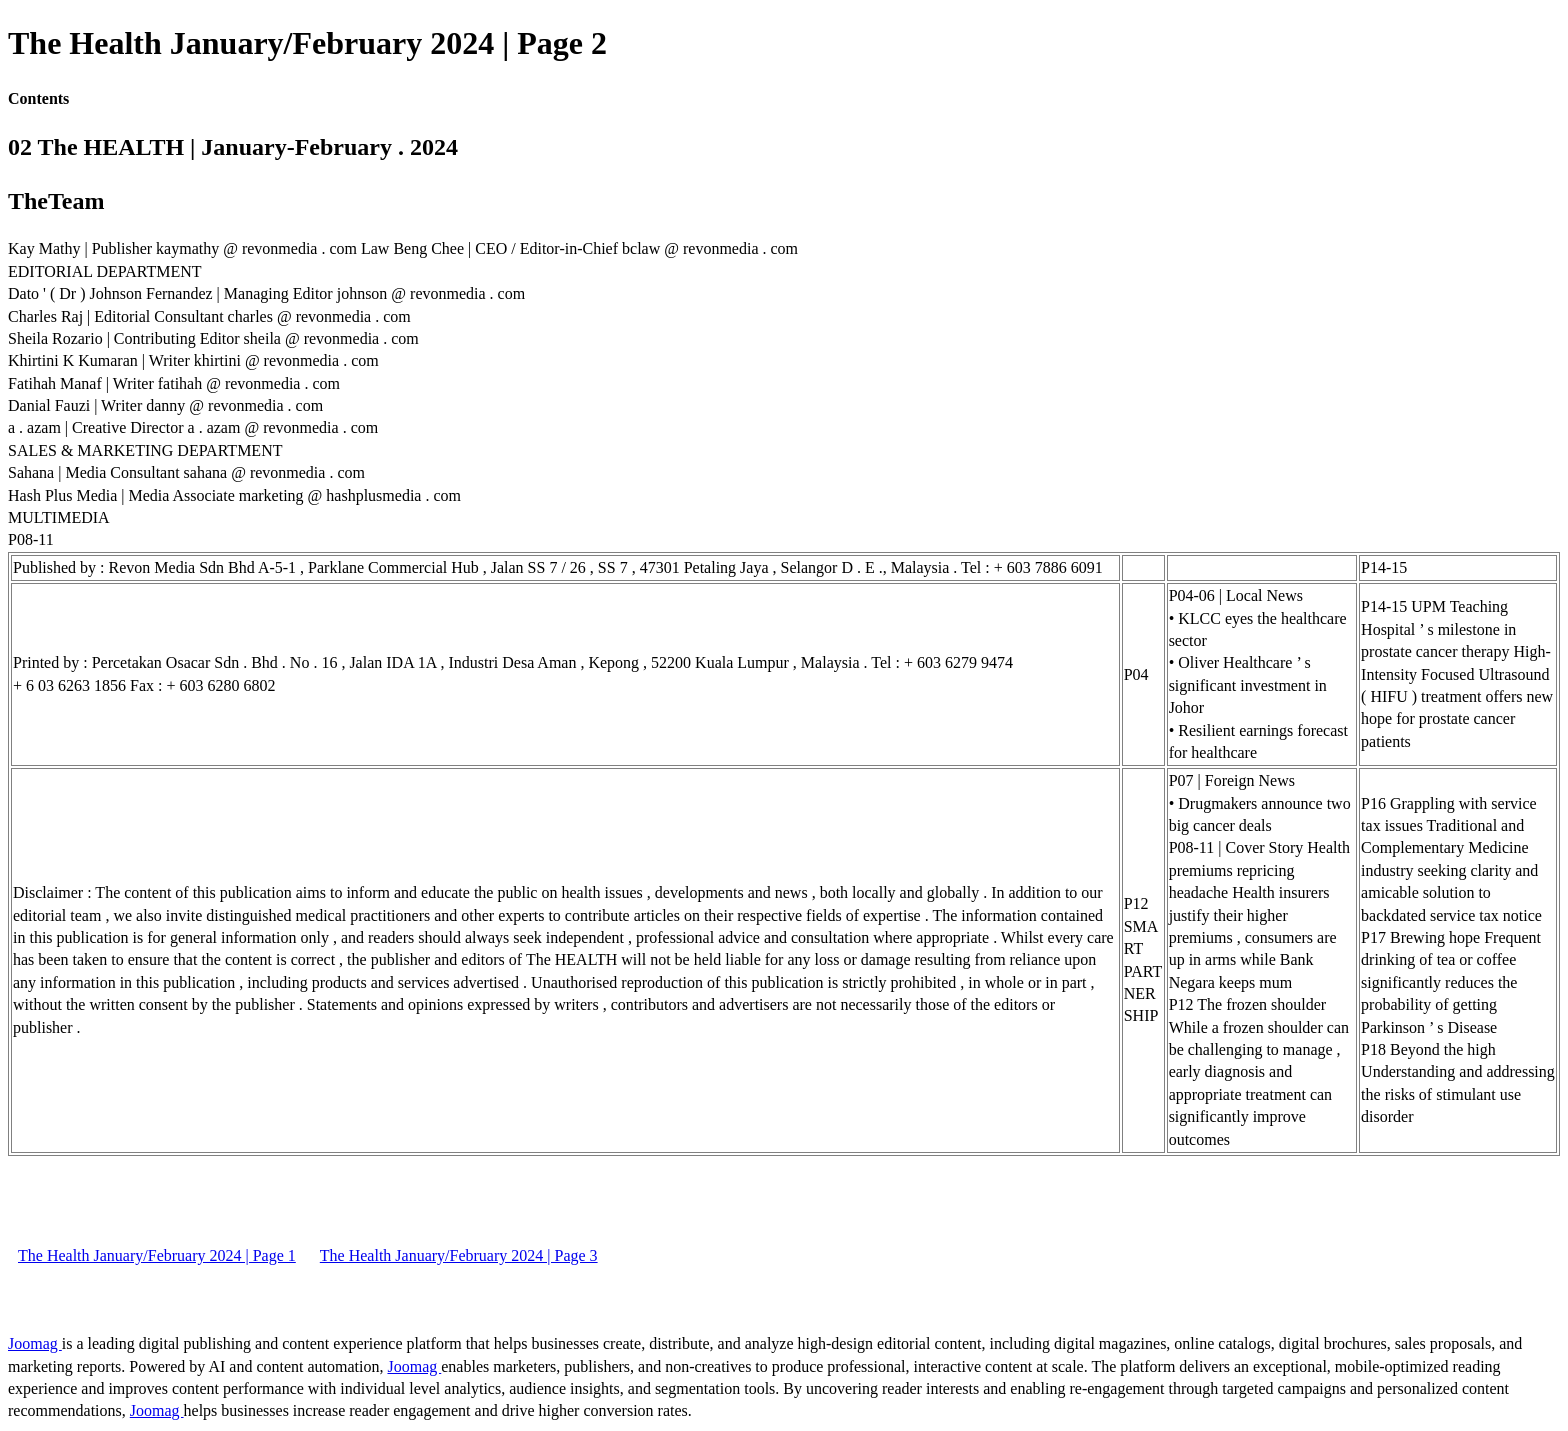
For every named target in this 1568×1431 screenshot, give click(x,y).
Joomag (35, 1343)
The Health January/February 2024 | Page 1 (157, 1255)
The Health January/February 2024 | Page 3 (459, 1255)
